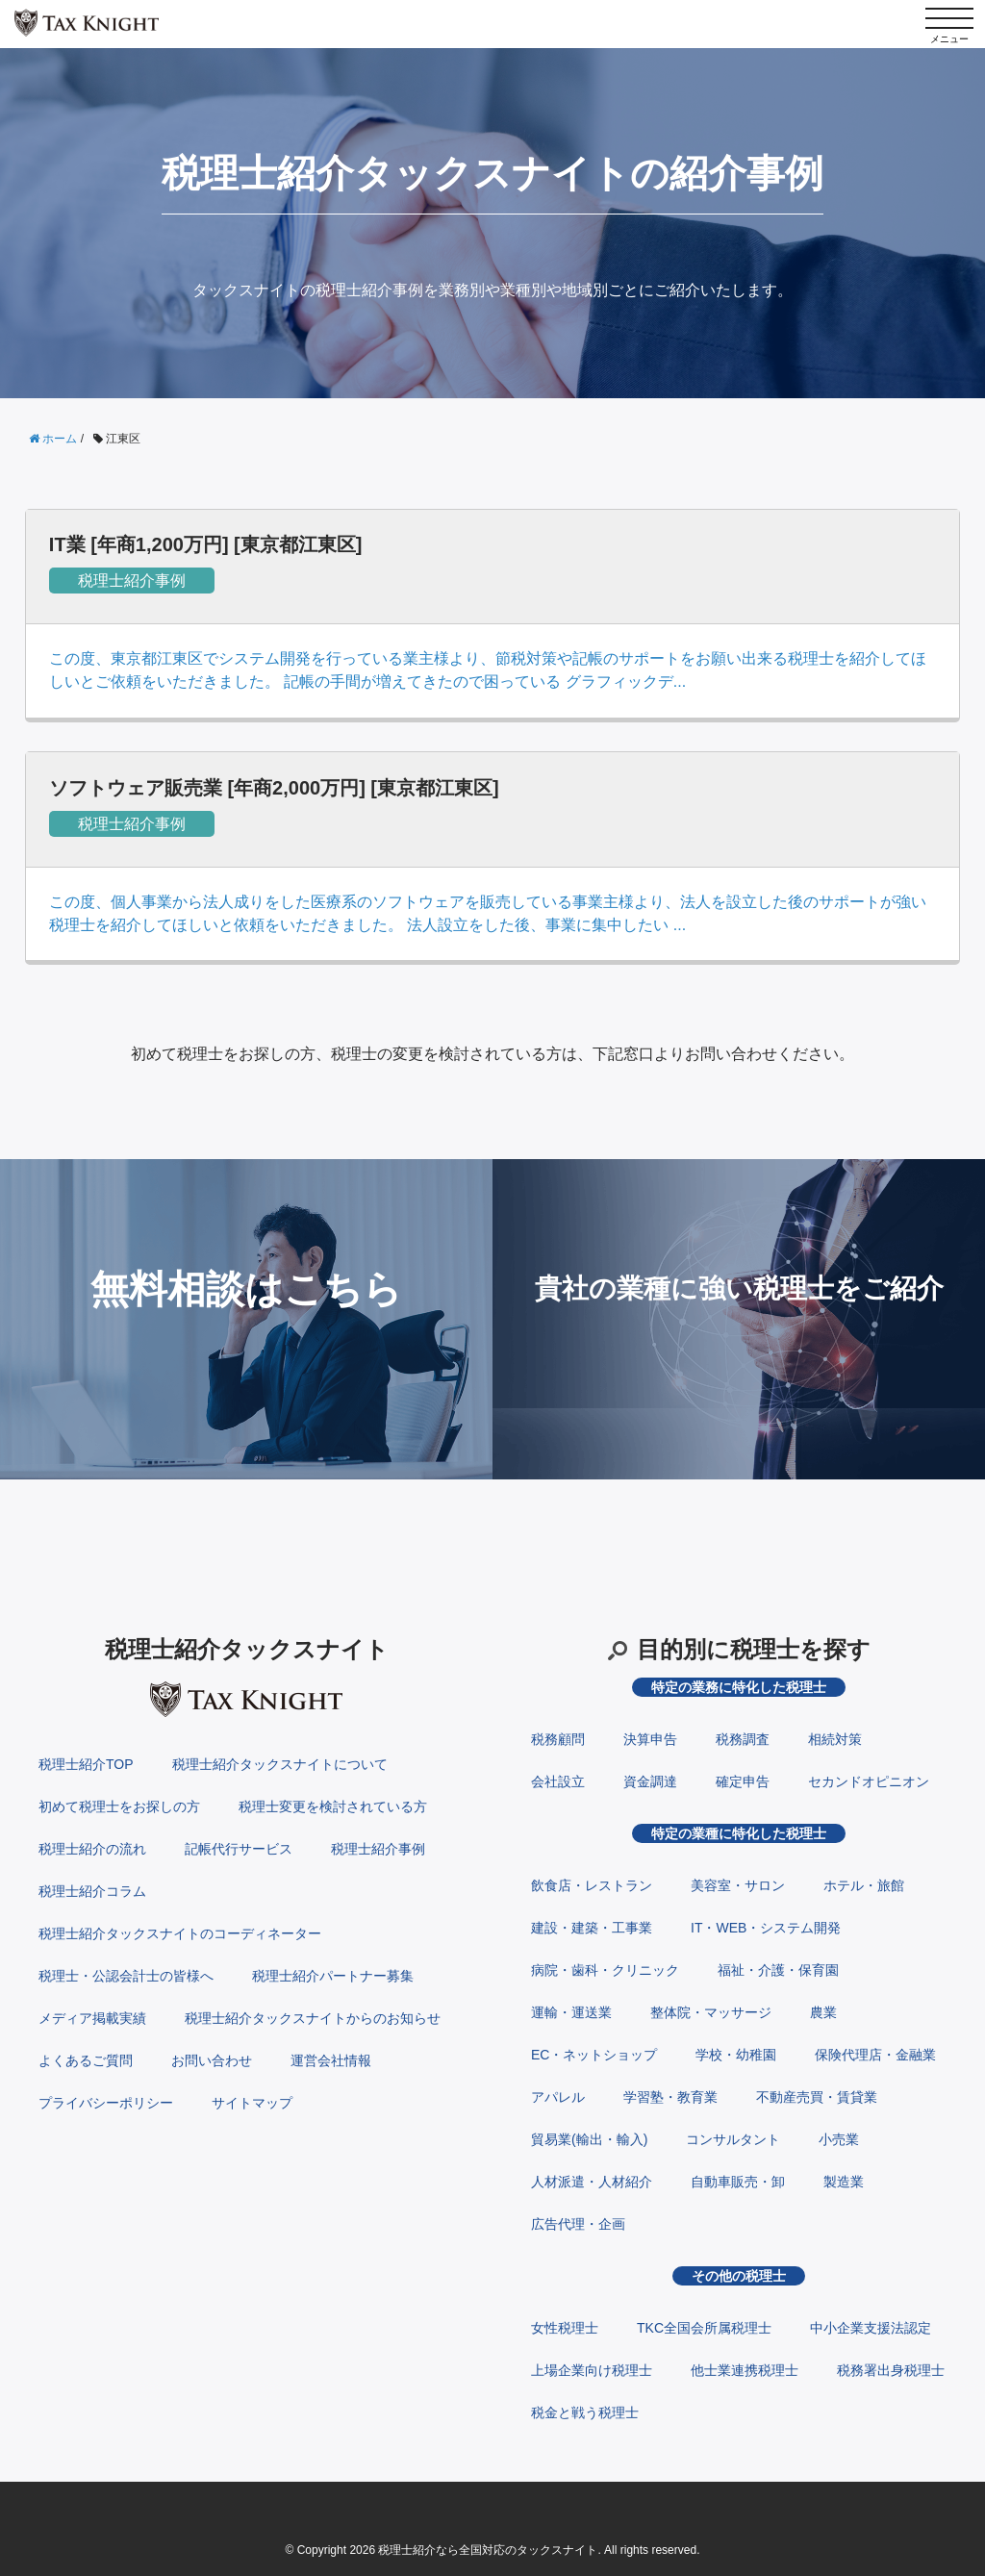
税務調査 (743, 1739)
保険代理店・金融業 (875, 2054)
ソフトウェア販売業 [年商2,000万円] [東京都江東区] (274, 787)
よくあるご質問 (85, 2060)
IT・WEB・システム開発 (766, 1927)
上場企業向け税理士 (591, 2370)
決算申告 (650, 1739)
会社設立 (558, 1781)
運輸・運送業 (571, 2012)
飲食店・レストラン (591, 1885)
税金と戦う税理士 (585, 2412)
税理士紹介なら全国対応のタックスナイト (487, 2550)
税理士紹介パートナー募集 (333, 1975)
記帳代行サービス (238, 1848)
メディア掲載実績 (92, 2018)
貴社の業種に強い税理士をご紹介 (739, 1288)
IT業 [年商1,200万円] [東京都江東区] (206, 544)
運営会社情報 (330, 2060)
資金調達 (650, 1781)
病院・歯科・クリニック (605, 1970)
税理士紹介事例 (132, 580)
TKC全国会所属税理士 (704, 2328)
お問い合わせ (211, 2060)
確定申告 (743, 1781)
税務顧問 (558, 1739)
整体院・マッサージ (710, 2012)
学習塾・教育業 (670, 2097)
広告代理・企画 (578, 2224)
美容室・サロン (738, 1885)
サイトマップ (252, 2102)
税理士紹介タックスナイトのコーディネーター (179, 1933)
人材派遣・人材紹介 (591, 2181)
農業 (823, 2012)
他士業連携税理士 (744, 2370)
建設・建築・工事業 (591, 1927)
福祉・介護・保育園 (778, 1970)
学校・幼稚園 (735, 2054)
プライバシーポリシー (105, 2102)
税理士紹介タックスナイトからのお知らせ (313, 2018)
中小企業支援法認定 (870, 2328)
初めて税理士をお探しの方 (119, 1806)
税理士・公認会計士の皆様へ (126, 1975)
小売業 (839, 2139)
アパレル (558, 2097)
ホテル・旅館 (863, 1885)
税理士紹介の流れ (92, 1848)
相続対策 (835, 1739)
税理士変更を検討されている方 (333, 1806)
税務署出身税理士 (891, 2370)
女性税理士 (564, 2328)
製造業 (843, 2181)
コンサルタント (733, 2139)
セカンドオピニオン (868, 1781)
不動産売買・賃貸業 (816, 2097)
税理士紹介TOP (86, 1764)
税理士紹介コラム (92, 1891)
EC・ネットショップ (594, 2054)
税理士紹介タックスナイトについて (280, 1764)
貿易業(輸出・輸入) (589, 2139)
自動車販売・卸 (738, 2181)
